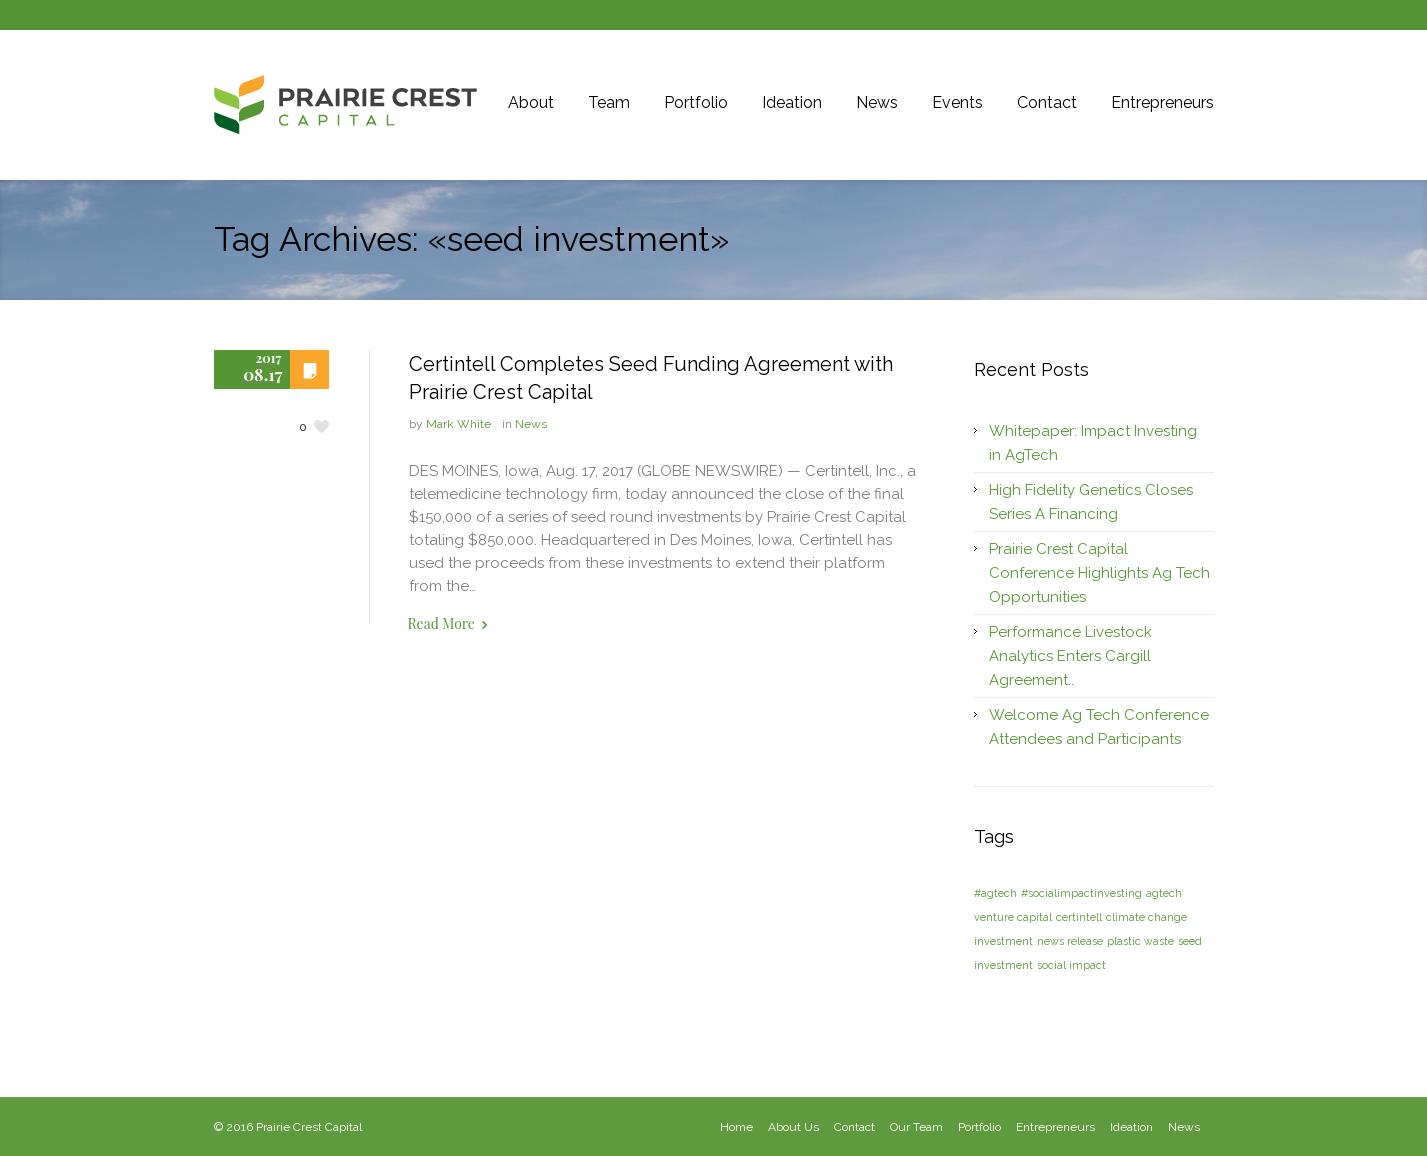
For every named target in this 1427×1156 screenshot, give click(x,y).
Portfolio (979, 1127)
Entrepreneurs (1055, 1127)
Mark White (458, 424)
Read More (441, 623)
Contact (854, 1127)
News (531, 424)
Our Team (916, 1127)
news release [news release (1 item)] (1070, 941)
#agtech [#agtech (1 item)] (995, 893)
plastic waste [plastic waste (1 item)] (1140, 941)
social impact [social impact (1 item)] (1071, 965)
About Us (793, 1127)
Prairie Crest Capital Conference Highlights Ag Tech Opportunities (1099, 573)
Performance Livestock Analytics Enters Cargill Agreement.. (1070, 656)
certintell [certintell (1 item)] (1079, 917)
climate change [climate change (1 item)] (1146, 917)
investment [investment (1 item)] (1003, 941)
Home (736, 1127)
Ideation (1131, 1127)
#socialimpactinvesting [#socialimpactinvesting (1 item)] (1081, 893)
